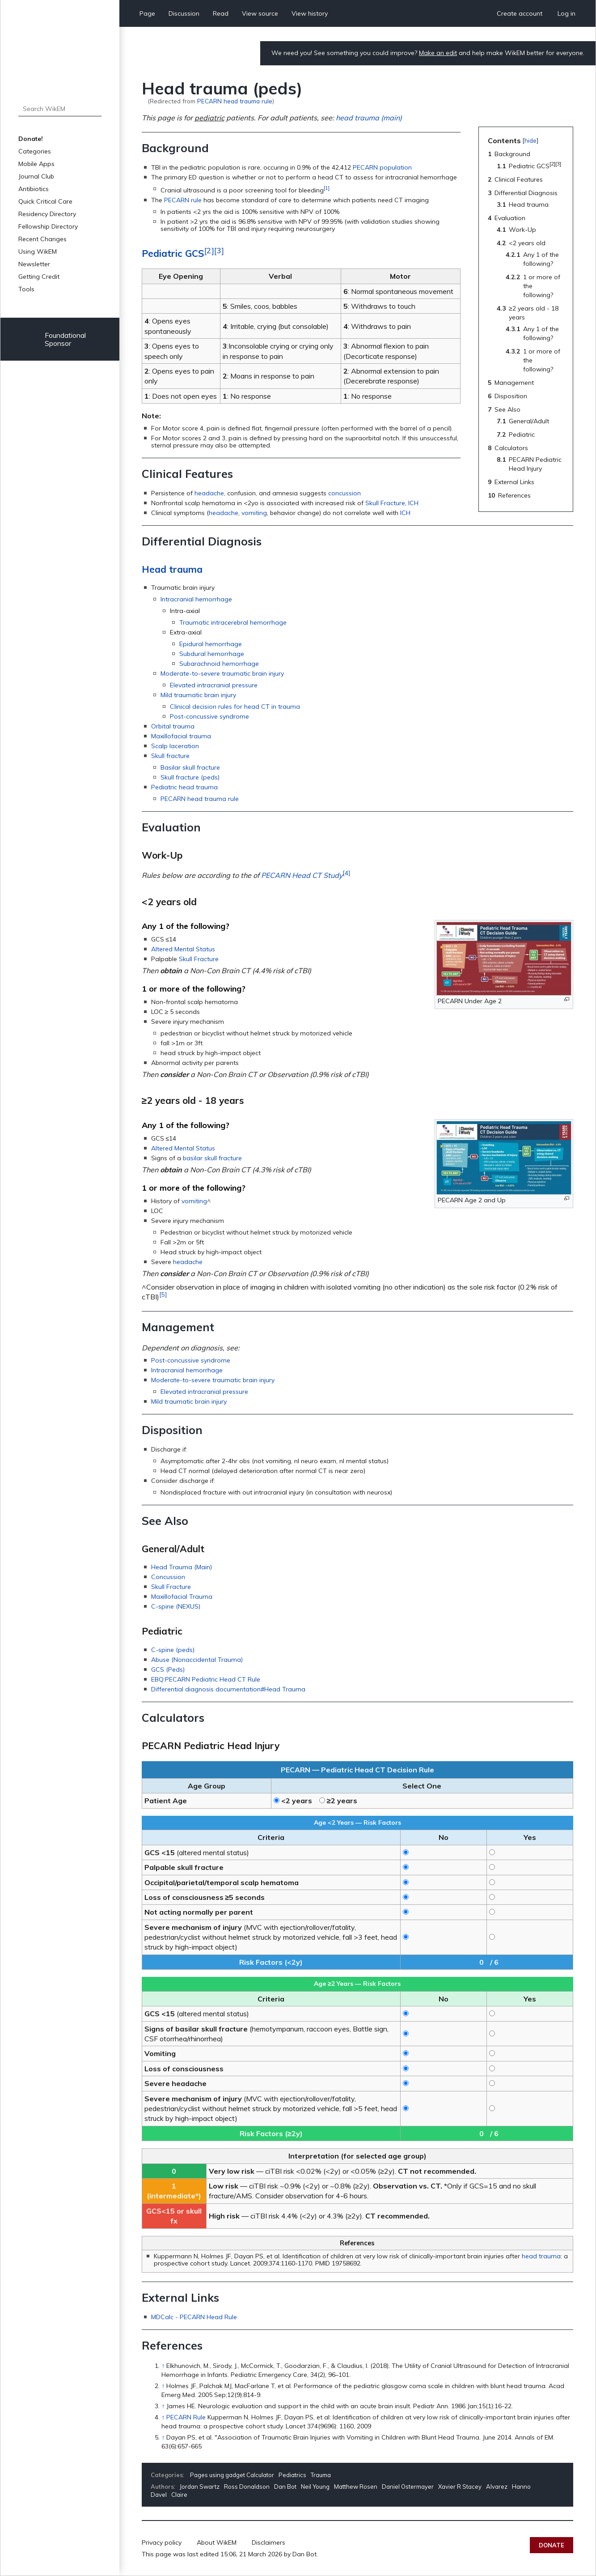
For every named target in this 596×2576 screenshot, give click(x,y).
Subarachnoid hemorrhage (219, 664)
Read (220, 13)
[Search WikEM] (59, 108)
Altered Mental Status (183, 949)
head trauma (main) (369, 117)
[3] (219, 250)
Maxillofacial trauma (181, 736)
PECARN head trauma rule (234, 101)
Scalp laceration (175, 746)
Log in (566, 13)
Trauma (321, 2474)
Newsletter (34, 264)
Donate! (30, 139)
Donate (551, 2545)
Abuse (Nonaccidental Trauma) (197, 1660)
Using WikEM (37, 251)
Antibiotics (33, 189)
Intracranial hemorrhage (196, 599)
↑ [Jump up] (163, 2366)
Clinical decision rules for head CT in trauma (235, 707)
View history (310, 13)
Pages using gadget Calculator (232, 2474)
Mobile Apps (36, 164)
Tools (26, 289)
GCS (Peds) (168, 1669)
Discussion (184, 13)
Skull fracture (170, 756)
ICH (413, 503)
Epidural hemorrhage (210, 644)
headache (209, 493)
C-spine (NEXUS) (175, 1606)
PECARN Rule (186, 2417)
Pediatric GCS (173, 253)
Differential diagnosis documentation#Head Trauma (228, 1689)
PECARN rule (183, 200)
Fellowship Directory (48, 226)
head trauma (541, 2256)
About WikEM (217, 2542)
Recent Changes (42, 239)
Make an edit (438, 53)
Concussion (168, 1577)
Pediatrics (292, 2474)
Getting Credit (38, 277)
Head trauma (172, 569)
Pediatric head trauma (184, 787)
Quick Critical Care (45, 201)
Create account (519, 13)
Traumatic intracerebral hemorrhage (233, 622)
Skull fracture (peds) (190, 777)
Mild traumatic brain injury (198, 695)
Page (147, 13)
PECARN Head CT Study (301, 875)
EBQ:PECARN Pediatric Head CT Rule (205, 1679)
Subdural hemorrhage (211, 654)
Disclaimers (268, 2542)
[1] (327, 187)
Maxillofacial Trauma (181, 1596)
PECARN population (382, 167)
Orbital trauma (172, 726)
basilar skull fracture (212, 1158)
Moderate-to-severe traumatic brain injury (222, 673)
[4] (346, 873)
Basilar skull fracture (190, 767)
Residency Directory (47, 214)
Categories (34, 151)
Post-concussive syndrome (209, 716)
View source (260, 13)
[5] (163, 1294)
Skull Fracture (385, 503)
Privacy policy (162, 2542)
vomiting (254, 513)
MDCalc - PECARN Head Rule (194, 2317)
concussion (344, 493)
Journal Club (36, 176)
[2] (209, 250)
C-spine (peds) (172, 1650)
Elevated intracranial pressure (214, 685)
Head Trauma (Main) (181, 1567)
